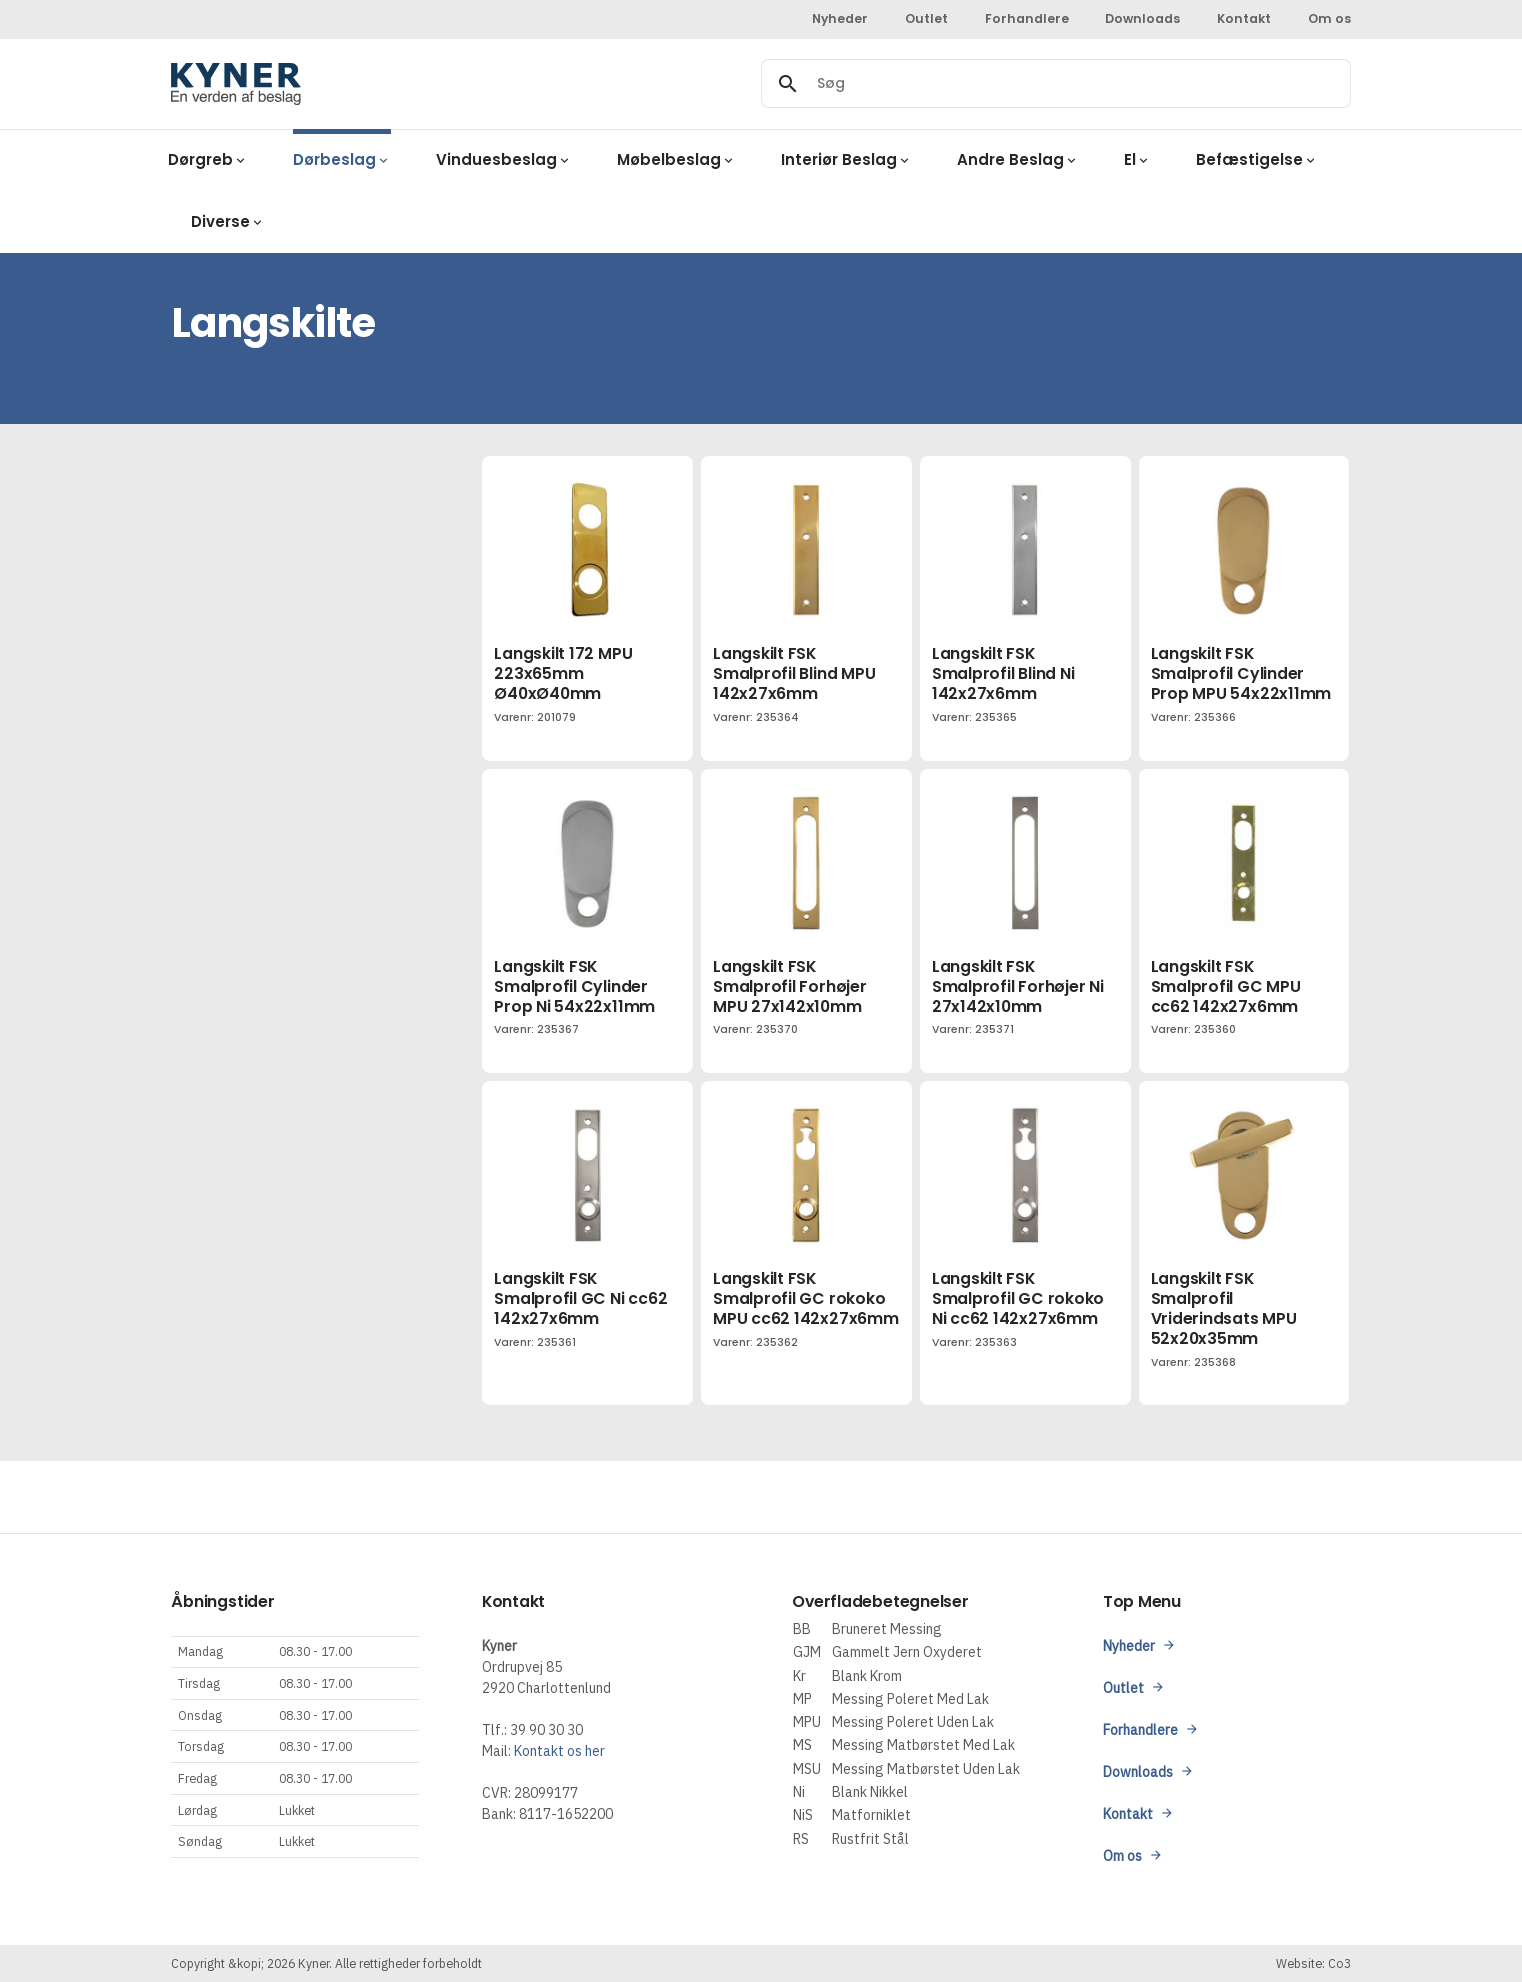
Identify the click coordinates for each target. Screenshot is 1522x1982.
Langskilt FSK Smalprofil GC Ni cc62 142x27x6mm (580, 1298)
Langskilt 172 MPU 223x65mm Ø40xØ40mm (563, 673)
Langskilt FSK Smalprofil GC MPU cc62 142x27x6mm (1226, 986)
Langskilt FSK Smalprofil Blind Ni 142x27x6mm (1003, 673)
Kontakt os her (559, 1751)
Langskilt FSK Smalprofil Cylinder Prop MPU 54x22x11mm (1241, 673)
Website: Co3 (1313, 1963)
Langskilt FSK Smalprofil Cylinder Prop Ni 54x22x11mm (574, 986)
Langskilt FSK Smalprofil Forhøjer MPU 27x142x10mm (790, 986)
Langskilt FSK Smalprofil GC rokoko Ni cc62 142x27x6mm (1018, 1298)
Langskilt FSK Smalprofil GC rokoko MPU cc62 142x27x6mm (806, 1298)
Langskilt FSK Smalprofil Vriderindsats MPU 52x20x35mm (1224, 1308)
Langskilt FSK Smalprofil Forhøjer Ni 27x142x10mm (1018, 986)
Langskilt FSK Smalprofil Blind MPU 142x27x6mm (794, 673)
